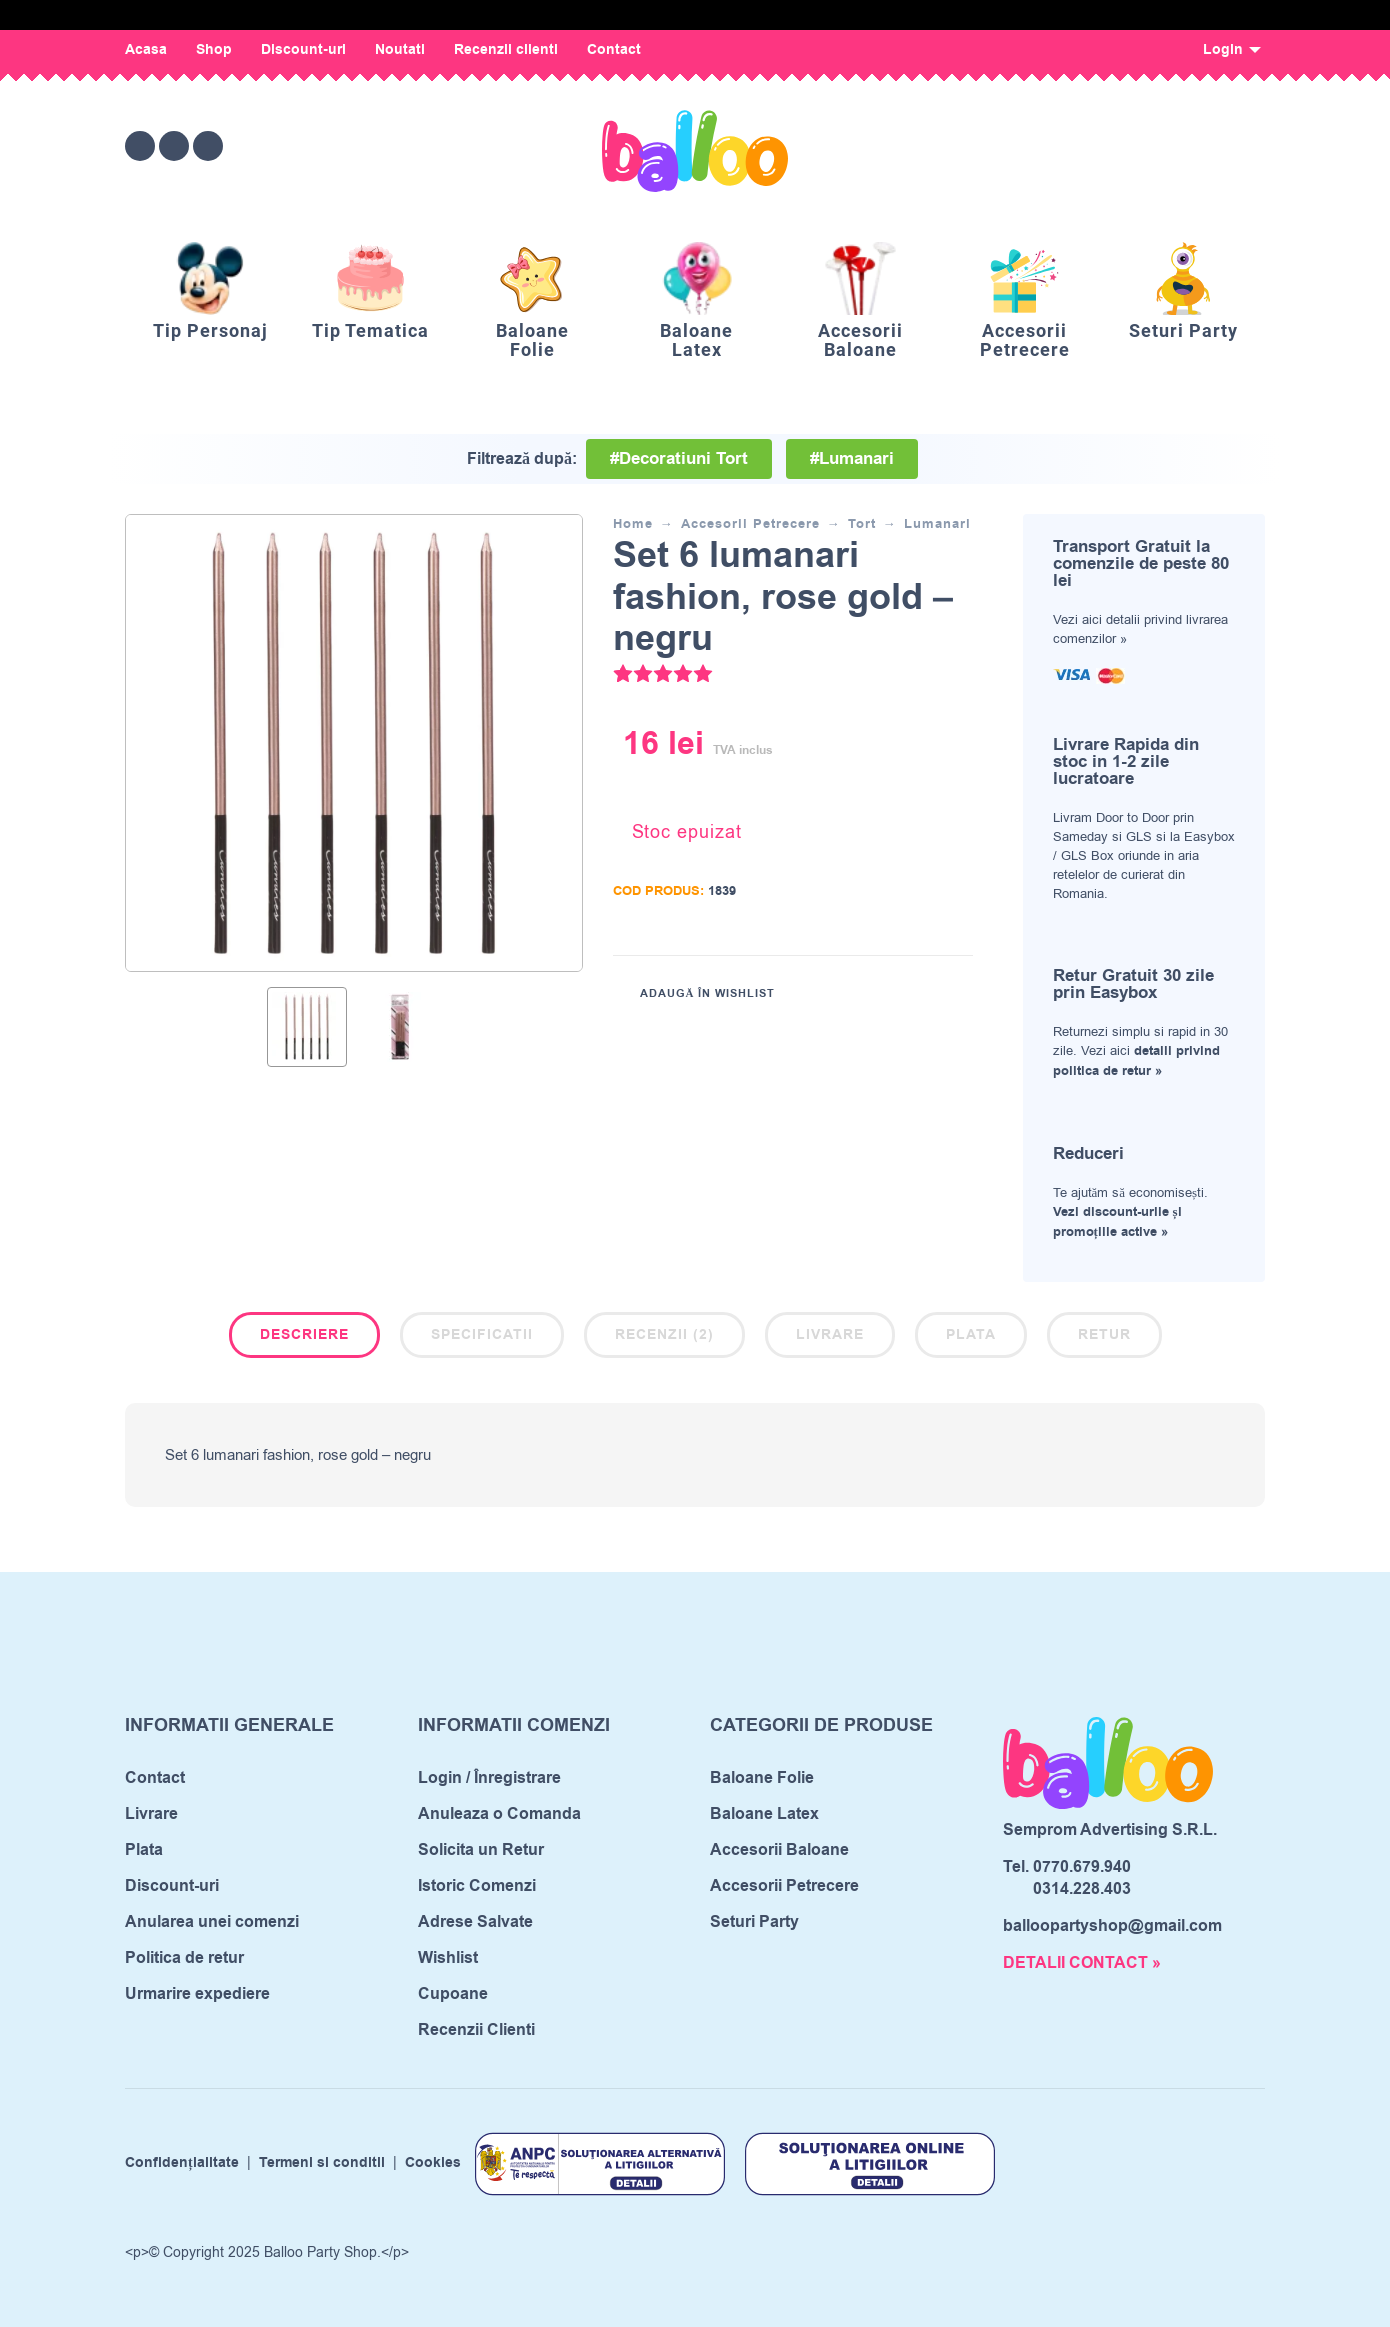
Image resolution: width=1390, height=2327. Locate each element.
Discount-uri (303, 50)
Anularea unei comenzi (212, 1922)
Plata (971, 1335)
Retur (1104, 1335)
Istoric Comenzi (477, 1886)
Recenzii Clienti (476, 2030)
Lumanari (937, 524)
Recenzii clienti (506, 50)
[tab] (304, 1339)
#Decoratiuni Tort (679, 459)
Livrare (830, 1335)
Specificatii (482, 1335)
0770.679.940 (1082, 1867)
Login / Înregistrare (489, 1778)
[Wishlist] (1081, 146)
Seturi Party (754, 1922)
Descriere (304, 1335)
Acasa (146, 50)
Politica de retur (184, 1958)
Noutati (400, 50)
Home (633, 524)
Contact (614, 50)
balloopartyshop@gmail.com (1112, 1926)
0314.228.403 (1082, 1889)
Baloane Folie (762, 1778)
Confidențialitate (182, 2164)
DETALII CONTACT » (1082, 1963)
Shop (214, 50)
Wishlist (448, 1958)
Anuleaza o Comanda (499, 1814)
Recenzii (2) (664, 1335)
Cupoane (453, 1994)
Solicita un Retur (481, 1850)
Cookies (433, 2164)
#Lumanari (852, 459)
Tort (862, 524)
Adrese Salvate (475, 1922)
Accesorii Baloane (779, 1850)
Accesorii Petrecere (750, 524)
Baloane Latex (764, 1814)
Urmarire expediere (197, 1994)
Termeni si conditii (322, 2164)
